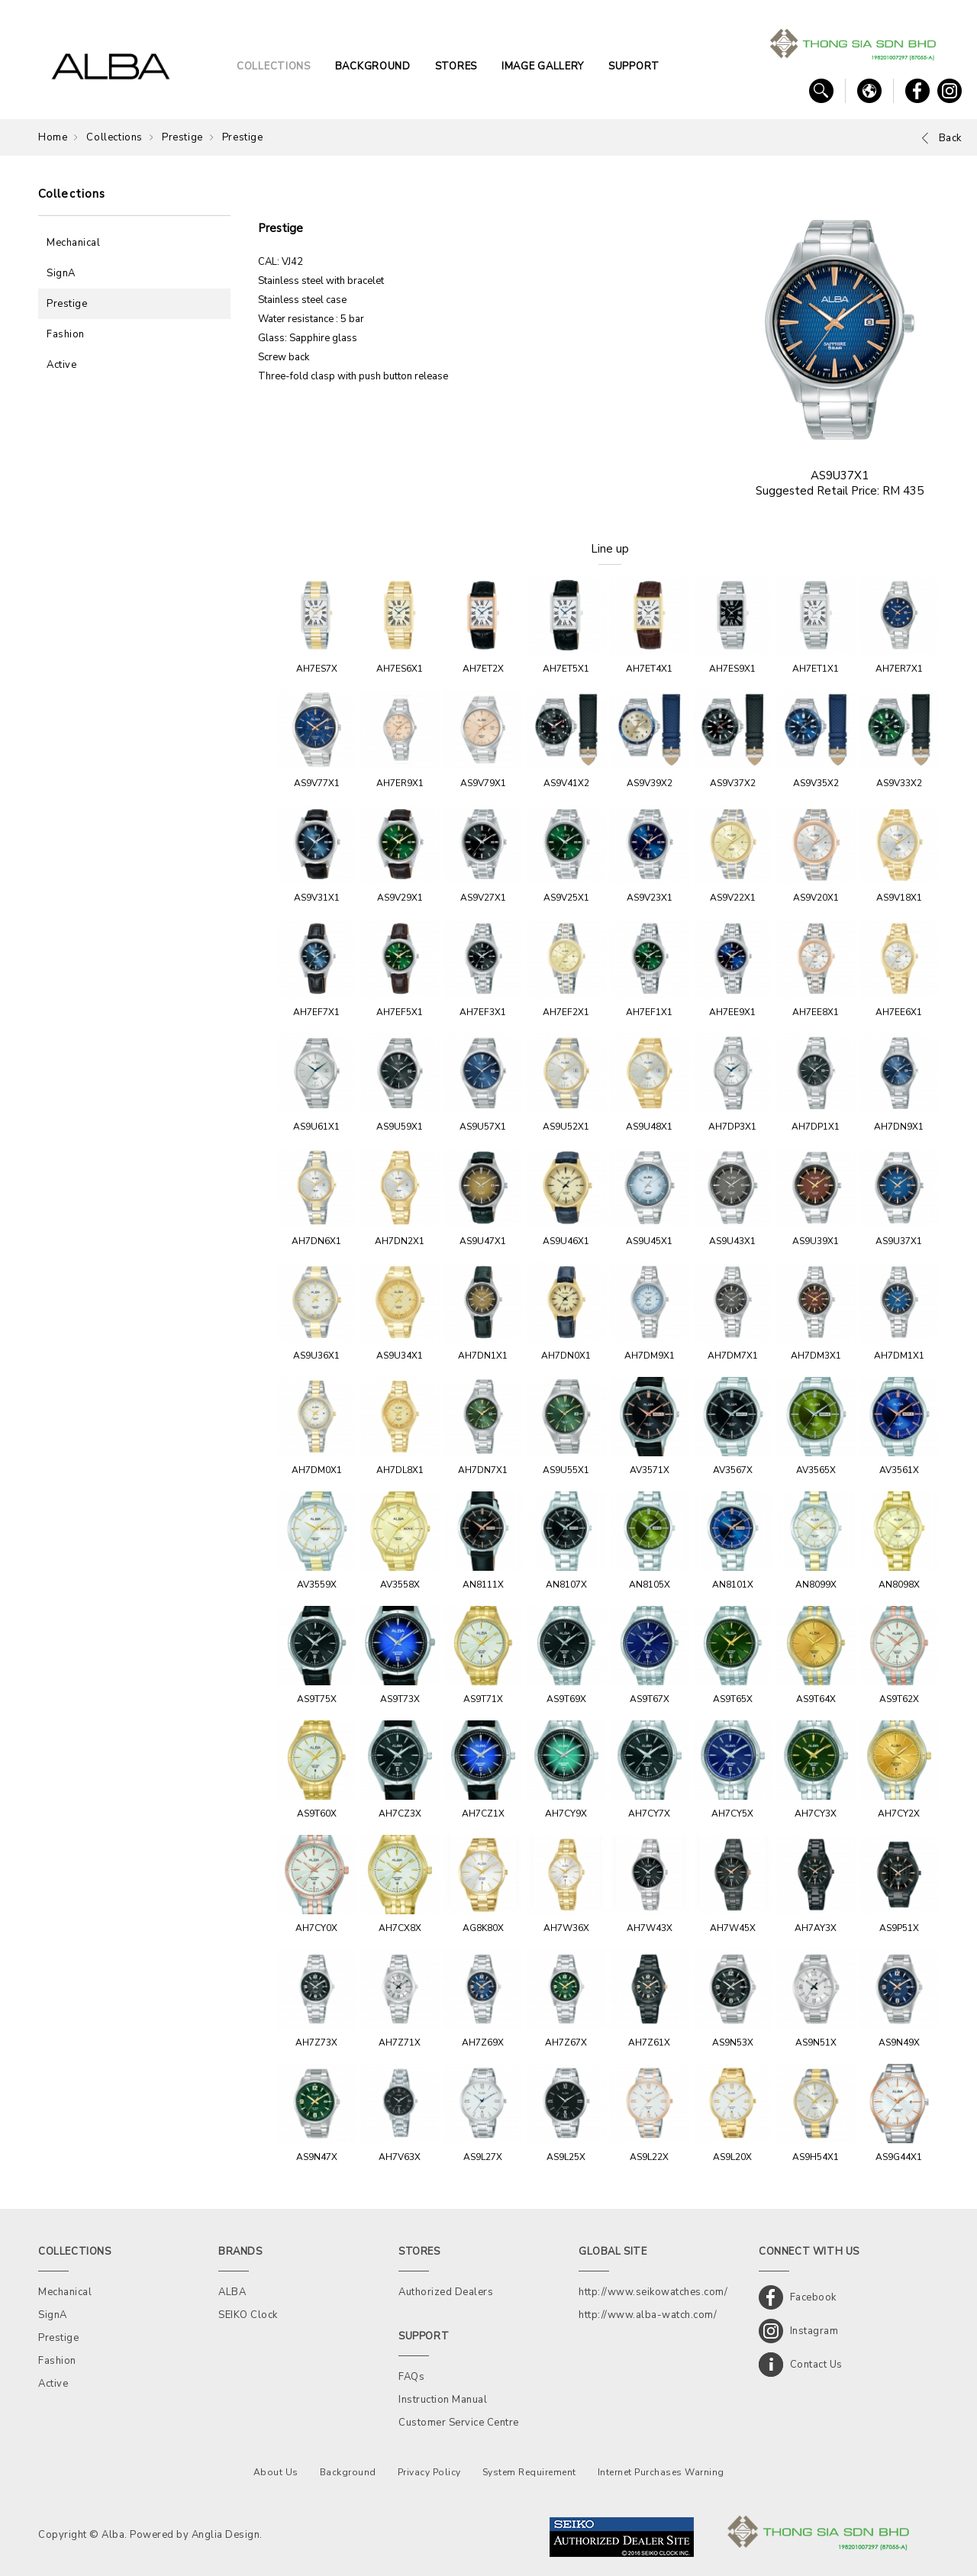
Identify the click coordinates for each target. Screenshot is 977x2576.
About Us (275, 2472)
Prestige (182, 137)
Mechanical (73, 243)
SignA (61, 273)
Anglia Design (226, 2535)
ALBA (232, 2292)
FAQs (411, 2377)
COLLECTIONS (274, 66)
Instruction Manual (442, 2400)
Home (52, 137)
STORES (456, 66)
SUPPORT (633, 66)
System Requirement (529, 2472)
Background (348, 2472)
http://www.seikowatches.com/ (653, 2292)
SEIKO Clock (248, 2315)
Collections (114, 137)
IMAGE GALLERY (542, 66)
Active (61, 365)
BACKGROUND (373, 66)
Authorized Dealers (445, 2292)
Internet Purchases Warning (661, 2472)
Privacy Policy (429, 2472)
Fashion (66, 334)
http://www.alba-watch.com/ (648, 2315)
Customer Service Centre (458, 2422)
